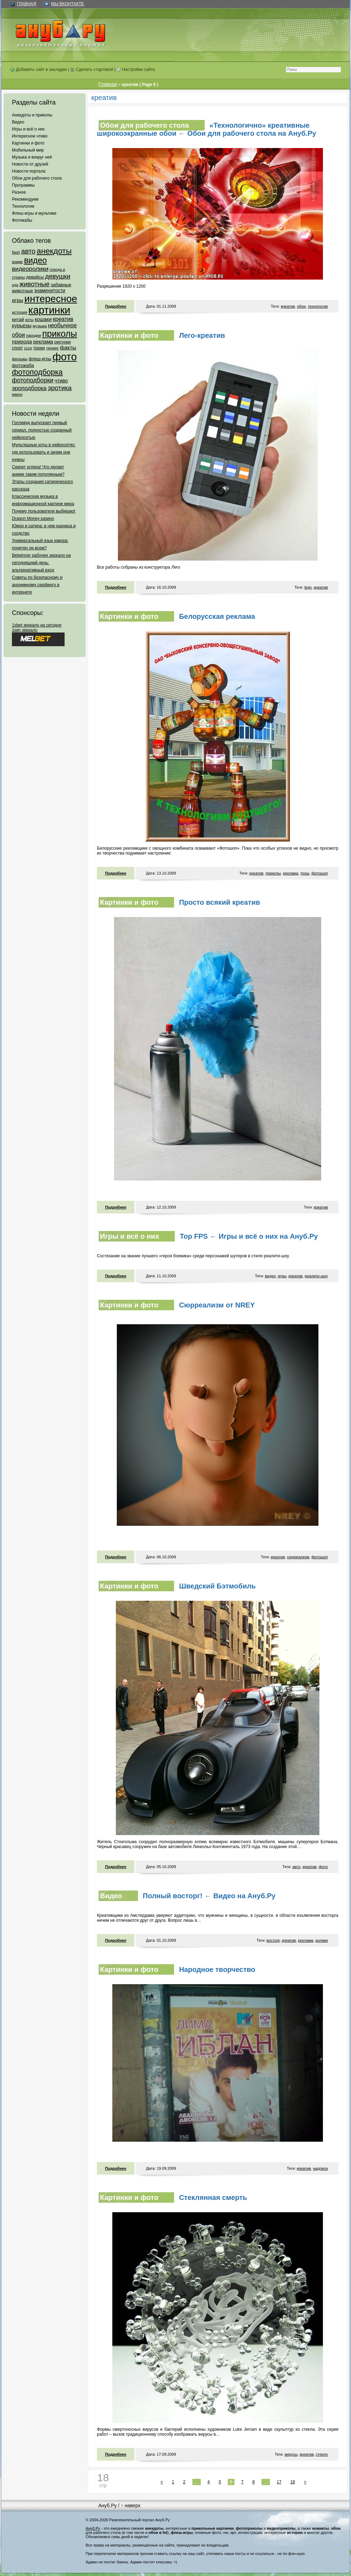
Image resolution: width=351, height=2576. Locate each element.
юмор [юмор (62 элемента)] (17, 394)
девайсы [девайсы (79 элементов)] (35, 277)
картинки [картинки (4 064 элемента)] (49, 310)
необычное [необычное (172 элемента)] (62, 325)
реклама (290, 873)
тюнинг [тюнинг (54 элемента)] (52, 348)
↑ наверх (130, 2505)
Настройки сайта (136, 69)
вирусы (291, 2454)
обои (301, 306)
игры (282, 1276)
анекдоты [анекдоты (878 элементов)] (54, 250)
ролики (321, 1940)
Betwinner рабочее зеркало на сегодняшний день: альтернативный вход (41, 563)
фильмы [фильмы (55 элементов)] (19, 359)
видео (270, 1276)
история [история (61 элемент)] (19, 312)
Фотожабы (22, 220)
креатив (288, 306)
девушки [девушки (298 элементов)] (57, 276)
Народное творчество (217, 1969)
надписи (320, 2168)
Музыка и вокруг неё (32, 157)
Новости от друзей (30, 164)
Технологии (23, 206)
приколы (272, 873)
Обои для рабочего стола (37, 178)
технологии (318, 306)
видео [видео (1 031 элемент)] (35, 260)
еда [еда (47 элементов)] (15, 285)
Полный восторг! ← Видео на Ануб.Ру (209, 1896)
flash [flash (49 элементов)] (16, 252)
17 (279, 2482)
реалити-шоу (316, 1276)
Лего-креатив (202, 335)
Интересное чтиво (29, 136)
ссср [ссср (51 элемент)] (28, 348)
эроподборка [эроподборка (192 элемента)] (29, 388)
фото (323, 1867)
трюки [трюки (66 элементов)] (39, 348)
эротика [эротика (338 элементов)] (60, 388)
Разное (19, 192)
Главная (26, 3)
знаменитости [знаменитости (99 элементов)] (49, 290)
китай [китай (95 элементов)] (18, 319)
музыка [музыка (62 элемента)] (40, 325)
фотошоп (319, 873)
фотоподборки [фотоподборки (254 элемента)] (32, 380)
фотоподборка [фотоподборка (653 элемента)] (37, 372)
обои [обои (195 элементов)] (18, 335)
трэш (304, 873)
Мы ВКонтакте (67, 3)
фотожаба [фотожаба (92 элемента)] (23, 365)
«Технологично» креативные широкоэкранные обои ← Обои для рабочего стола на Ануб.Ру (206, 129)
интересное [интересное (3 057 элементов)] (50, 298)
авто (296, 1867)
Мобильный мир (28, 150)
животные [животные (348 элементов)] (34, 284)
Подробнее (115, 306)
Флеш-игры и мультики (34, 213)
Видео (18, 122)
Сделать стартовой (91, 69)
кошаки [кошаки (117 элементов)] (43, 319)
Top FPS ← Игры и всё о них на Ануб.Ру (249, 1236)
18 (292, 2482)
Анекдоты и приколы (32, 115)
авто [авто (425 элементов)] (28, 251)
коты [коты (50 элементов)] (29, 319)
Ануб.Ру (107, 2505)
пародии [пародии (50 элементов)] (33, 335)
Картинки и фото (28, 143)
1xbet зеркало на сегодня (36, 625)
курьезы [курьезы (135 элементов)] (22, 325)
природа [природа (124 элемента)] (22, 341)
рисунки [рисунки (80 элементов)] (62, 341)
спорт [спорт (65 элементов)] (17, 348)
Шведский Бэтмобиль (217, 1586)
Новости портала (28, 171)
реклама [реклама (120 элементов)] (43, 341)
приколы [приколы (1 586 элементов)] (59, 334)
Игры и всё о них (28, 129)
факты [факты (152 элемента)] (68, 347)
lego (308, 587)
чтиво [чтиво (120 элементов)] (61, 380)
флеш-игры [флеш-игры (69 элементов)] (39, 358)
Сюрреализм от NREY (217, 1305)
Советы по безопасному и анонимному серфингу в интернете (37, 585)
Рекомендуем (25, 199)
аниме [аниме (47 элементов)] (17, 262)
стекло (322, 2454)
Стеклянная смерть (213, 2197)
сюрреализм (298, 1557)
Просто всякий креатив (219, 902)
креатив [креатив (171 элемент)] (63, 319)
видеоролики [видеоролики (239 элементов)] (30, 268)
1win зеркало (25, 630)
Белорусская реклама (217, 616)
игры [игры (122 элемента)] (17, 300)
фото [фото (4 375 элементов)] (64, 356)
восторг (273, 1940)
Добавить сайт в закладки (38, 69)
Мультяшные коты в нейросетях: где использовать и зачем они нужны (43, 452)
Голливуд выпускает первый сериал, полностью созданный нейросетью (42, 430)
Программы (23, 185)
